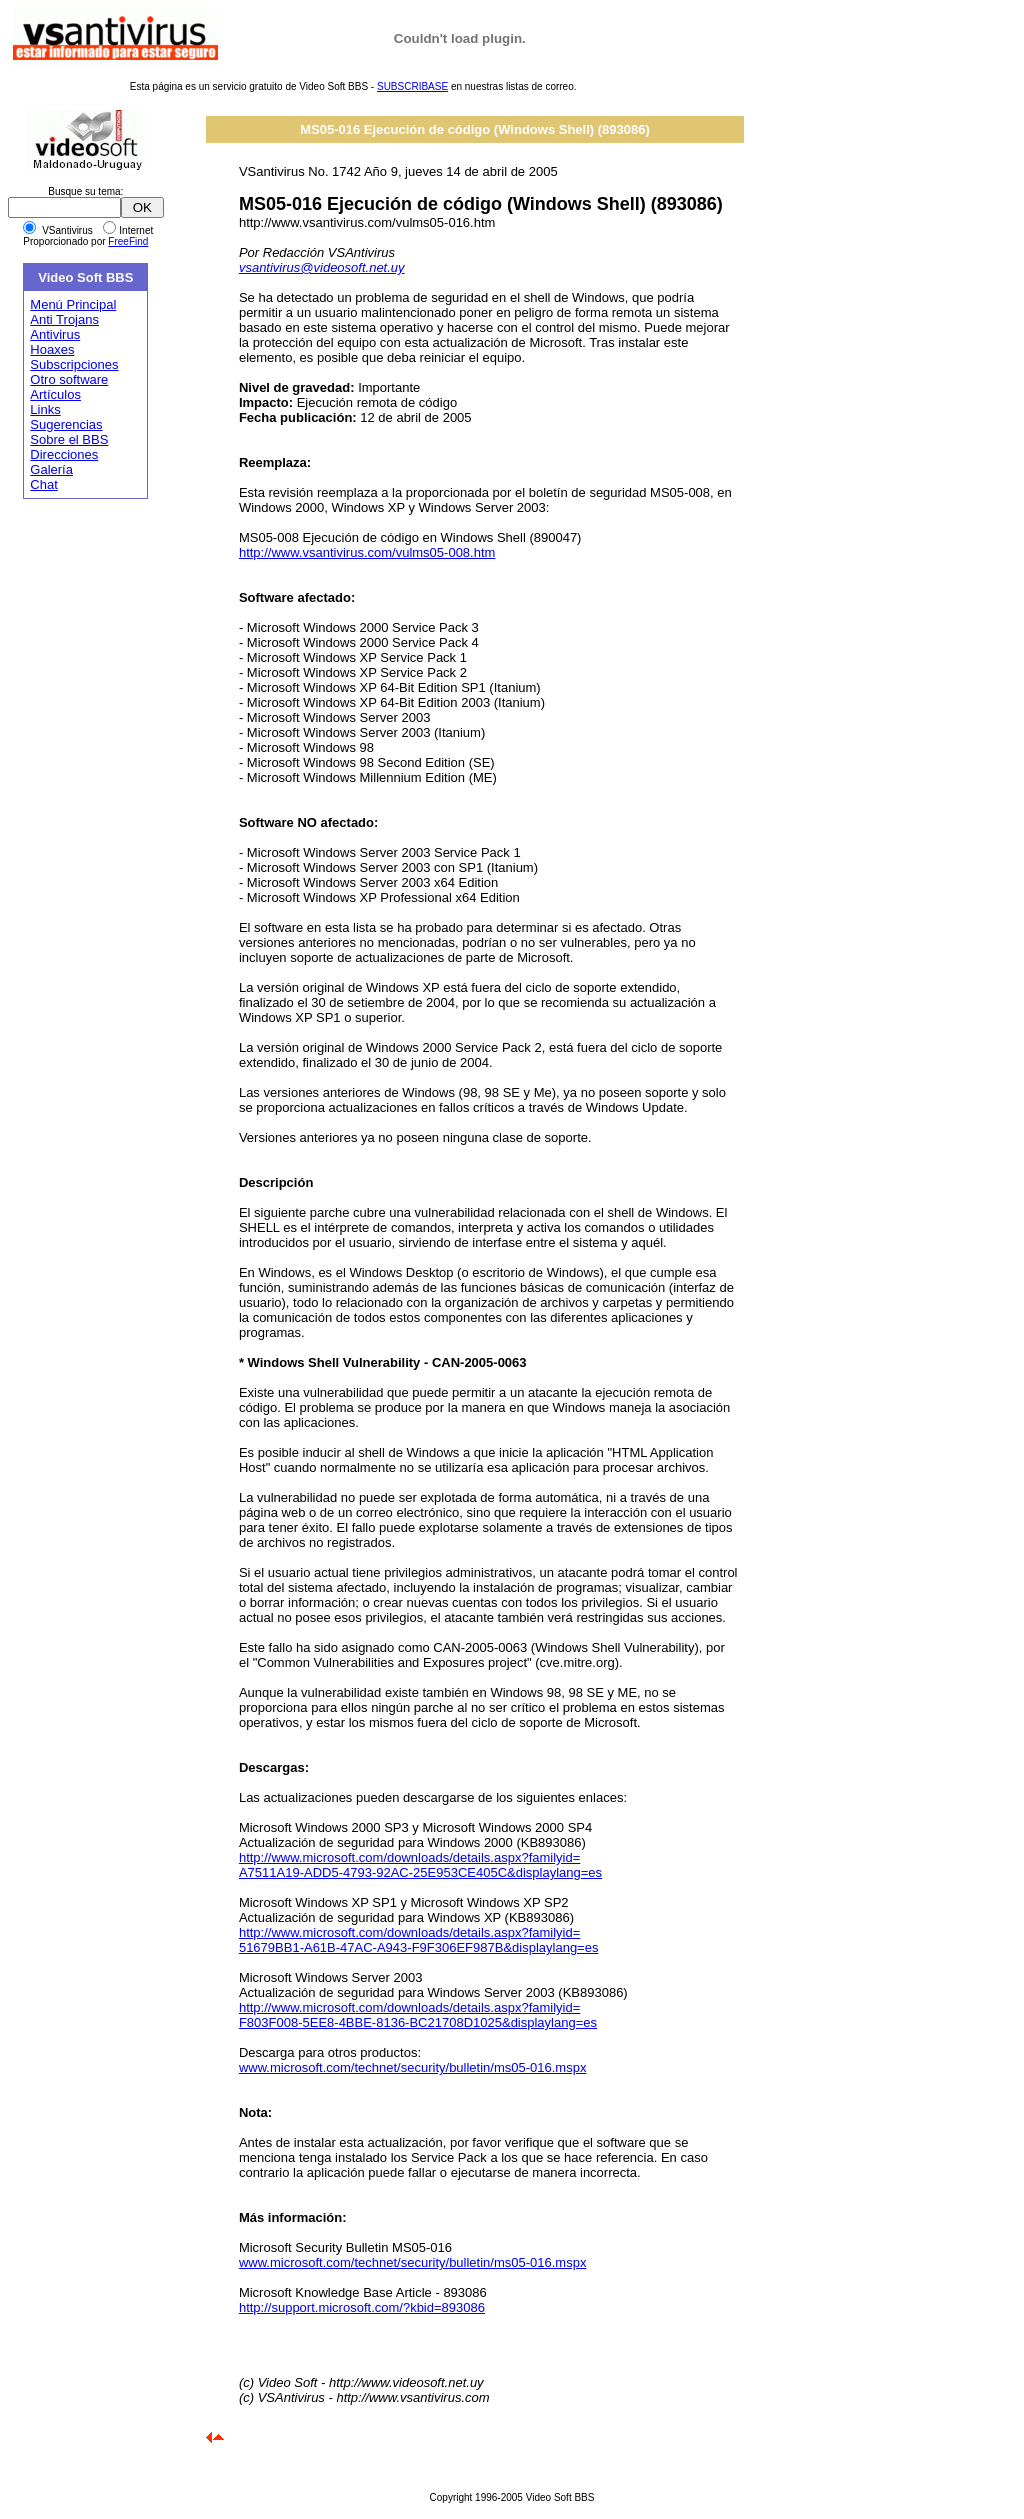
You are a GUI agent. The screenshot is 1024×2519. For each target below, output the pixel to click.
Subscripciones (74, 364)
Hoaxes (52, 349)
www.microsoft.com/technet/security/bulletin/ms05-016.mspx (413, 2067)
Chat (43, 484)
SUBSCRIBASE (412, 86)
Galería (51, 469)
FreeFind (128, 241)
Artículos (55, 394)
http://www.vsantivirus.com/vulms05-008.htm (367, 552)
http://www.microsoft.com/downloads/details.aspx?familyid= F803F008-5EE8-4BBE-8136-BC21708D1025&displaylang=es (418, 2015)
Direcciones (64, 454)
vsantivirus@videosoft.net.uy (322, 267)
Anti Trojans (64, 319)
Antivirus (55, 334)
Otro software (69, 379)
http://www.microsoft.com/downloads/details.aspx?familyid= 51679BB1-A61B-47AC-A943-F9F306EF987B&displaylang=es (419, 1940)
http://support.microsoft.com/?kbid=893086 (362, 2307)
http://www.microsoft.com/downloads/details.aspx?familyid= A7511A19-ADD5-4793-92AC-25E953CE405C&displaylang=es (420, 1865)
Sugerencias (66, 424)
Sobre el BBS (69, 439)
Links (45, 409)
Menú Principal (73, 304)
